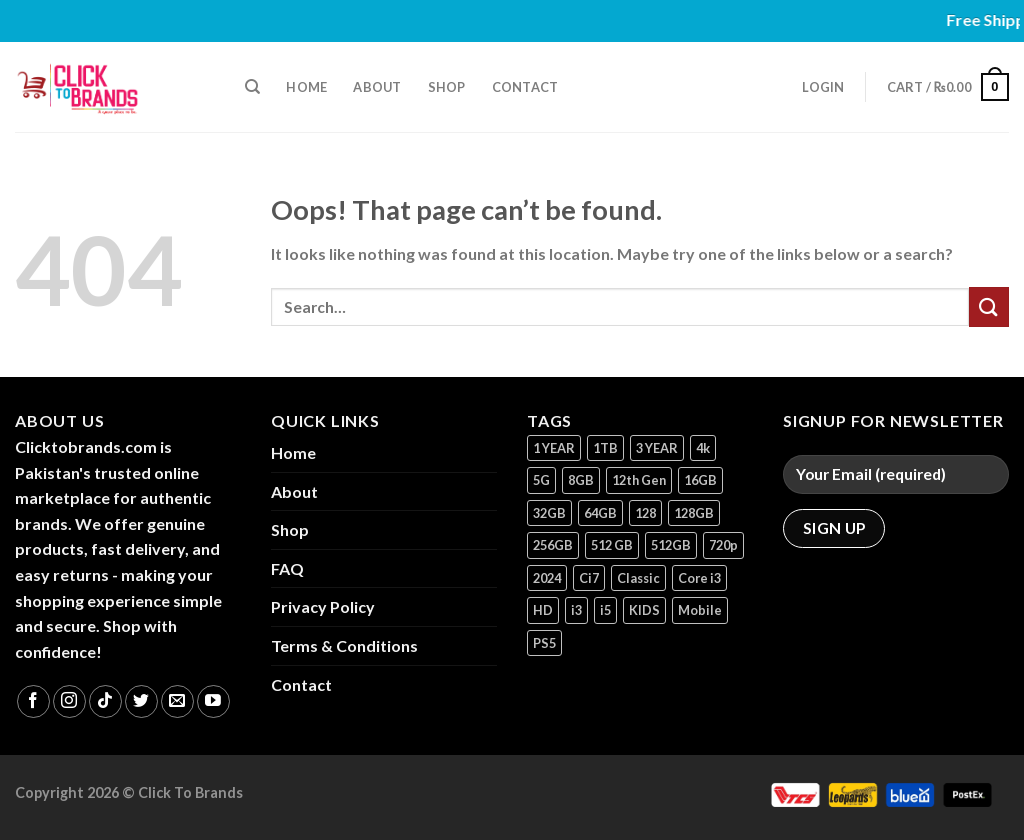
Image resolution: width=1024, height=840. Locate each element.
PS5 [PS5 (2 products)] (544, 643)
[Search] (252, 87)
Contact (525, 87)
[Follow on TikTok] (105, 701)
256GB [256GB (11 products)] (553, 545)
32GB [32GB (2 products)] (549, 513)
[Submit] (989, 306)
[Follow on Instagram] (69, 701)
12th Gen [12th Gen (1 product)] (639, 480)
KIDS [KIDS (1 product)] (644, 610)
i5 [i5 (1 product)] (605, 610)
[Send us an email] (177, 701)
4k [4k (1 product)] (703, 448)
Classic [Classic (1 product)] (638, 578)
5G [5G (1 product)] (541, 480)
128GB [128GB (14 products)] (694, 513)
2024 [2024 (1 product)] (547, 578)
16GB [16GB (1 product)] (700, 480)
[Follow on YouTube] (213, 701)
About (377, 87)
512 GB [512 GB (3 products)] (612, 545)
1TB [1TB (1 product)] (605, 448)
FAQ (287, 568)
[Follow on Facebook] (33, 701)
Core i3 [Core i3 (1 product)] (699, 578)
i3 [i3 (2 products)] (576, 610)
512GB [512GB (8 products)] (671, 545)
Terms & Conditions (344, 645)
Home (306, 87)
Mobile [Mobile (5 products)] (700, 610)
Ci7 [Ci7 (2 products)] (589, 578)
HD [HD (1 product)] (543, 610)
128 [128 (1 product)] (645, 513)
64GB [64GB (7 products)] (600, 513)
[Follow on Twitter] (141, 701)
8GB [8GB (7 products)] (581, 480)
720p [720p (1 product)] (723, 545)
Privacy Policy (323, 606)
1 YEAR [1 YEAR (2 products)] (554, 448)
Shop (447, 87)
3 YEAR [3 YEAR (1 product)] (657, 448)
